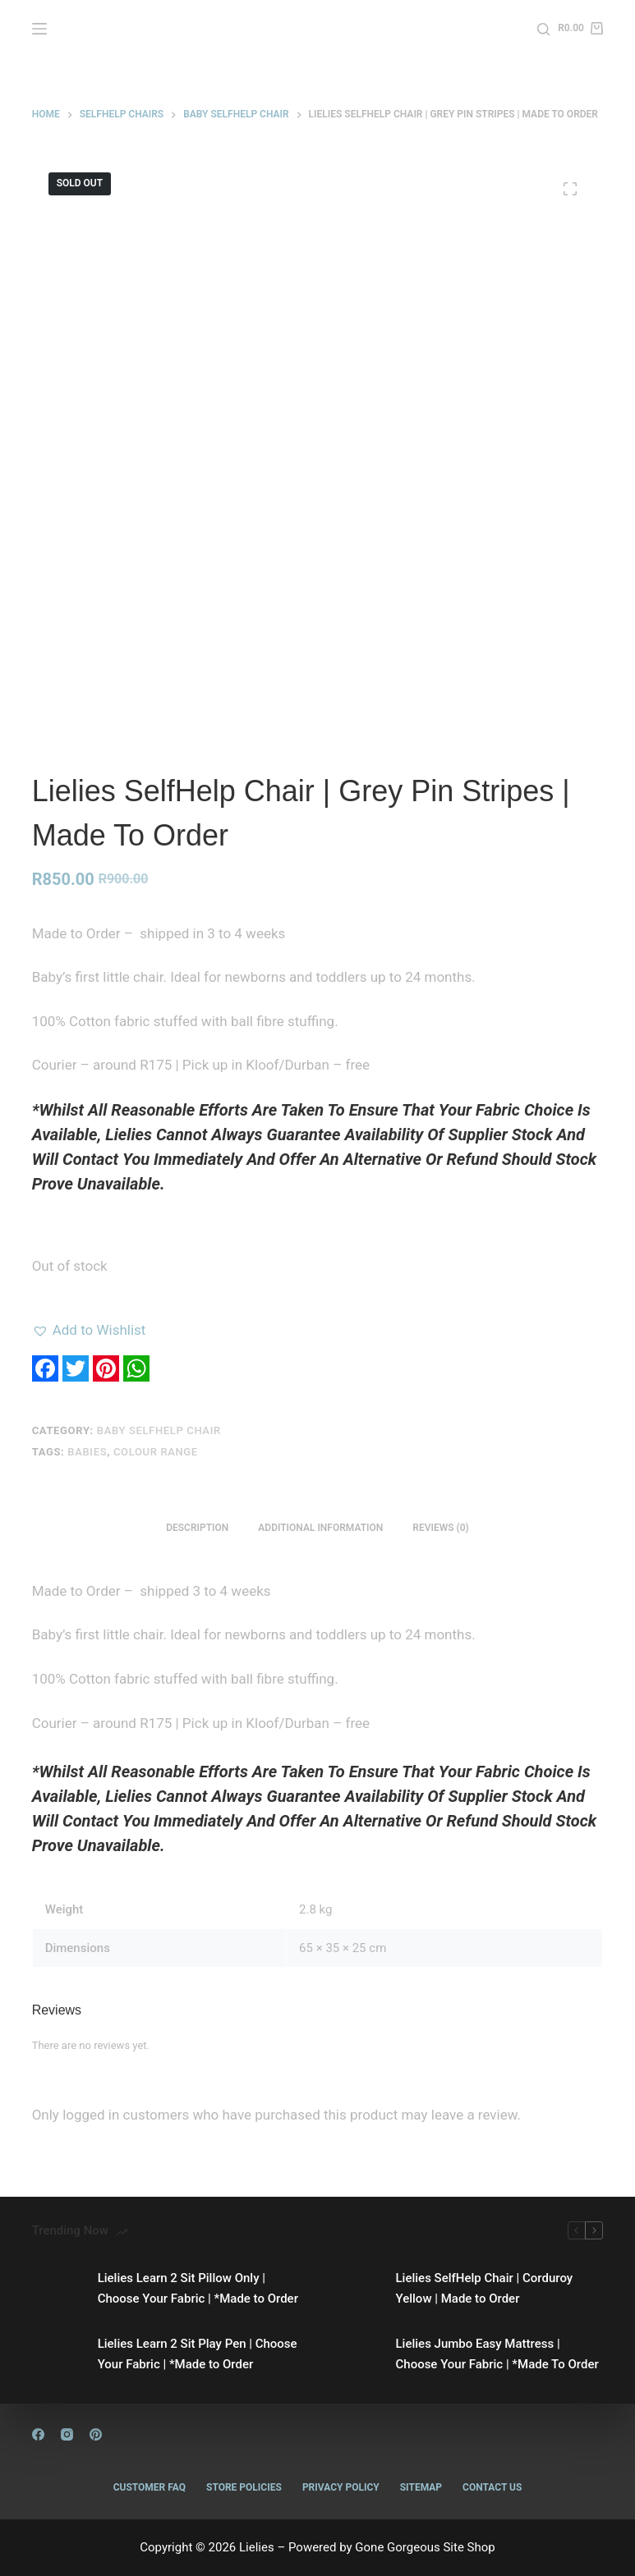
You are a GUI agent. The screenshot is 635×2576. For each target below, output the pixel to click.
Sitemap (421, 2487)
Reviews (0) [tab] (440, 1527)
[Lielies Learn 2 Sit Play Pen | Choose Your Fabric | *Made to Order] (56, 2354)
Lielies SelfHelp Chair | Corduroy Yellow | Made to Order (484, 2288)
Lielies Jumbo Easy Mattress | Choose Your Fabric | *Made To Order (497, 2354)
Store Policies (244, 2487)
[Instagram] (67, 2434)
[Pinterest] (96, 2434)
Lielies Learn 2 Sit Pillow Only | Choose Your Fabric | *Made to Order (198, 2288)
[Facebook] (38, 2434)
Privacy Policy (341, 2487)
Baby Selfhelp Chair (159, 1430)
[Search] (543, 29)
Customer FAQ (149, 2487)
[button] (89, 1329)
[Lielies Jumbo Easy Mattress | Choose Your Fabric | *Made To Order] (355, 2354)
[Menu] (39, 28)
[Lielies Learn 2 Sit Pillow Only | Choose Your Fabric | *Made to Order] (56, 2288)
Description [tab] (197, 1527)
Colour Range (155, 1452)
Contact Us (492, 2487)
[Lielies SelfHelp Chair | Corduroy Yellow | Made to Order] (355, 2288)
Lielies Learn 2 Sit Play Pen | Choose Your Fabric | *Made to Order (197, 2354)
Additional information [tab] (320, 1527)
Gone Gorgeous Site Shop (425, 2547)
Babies (87, 1452)
